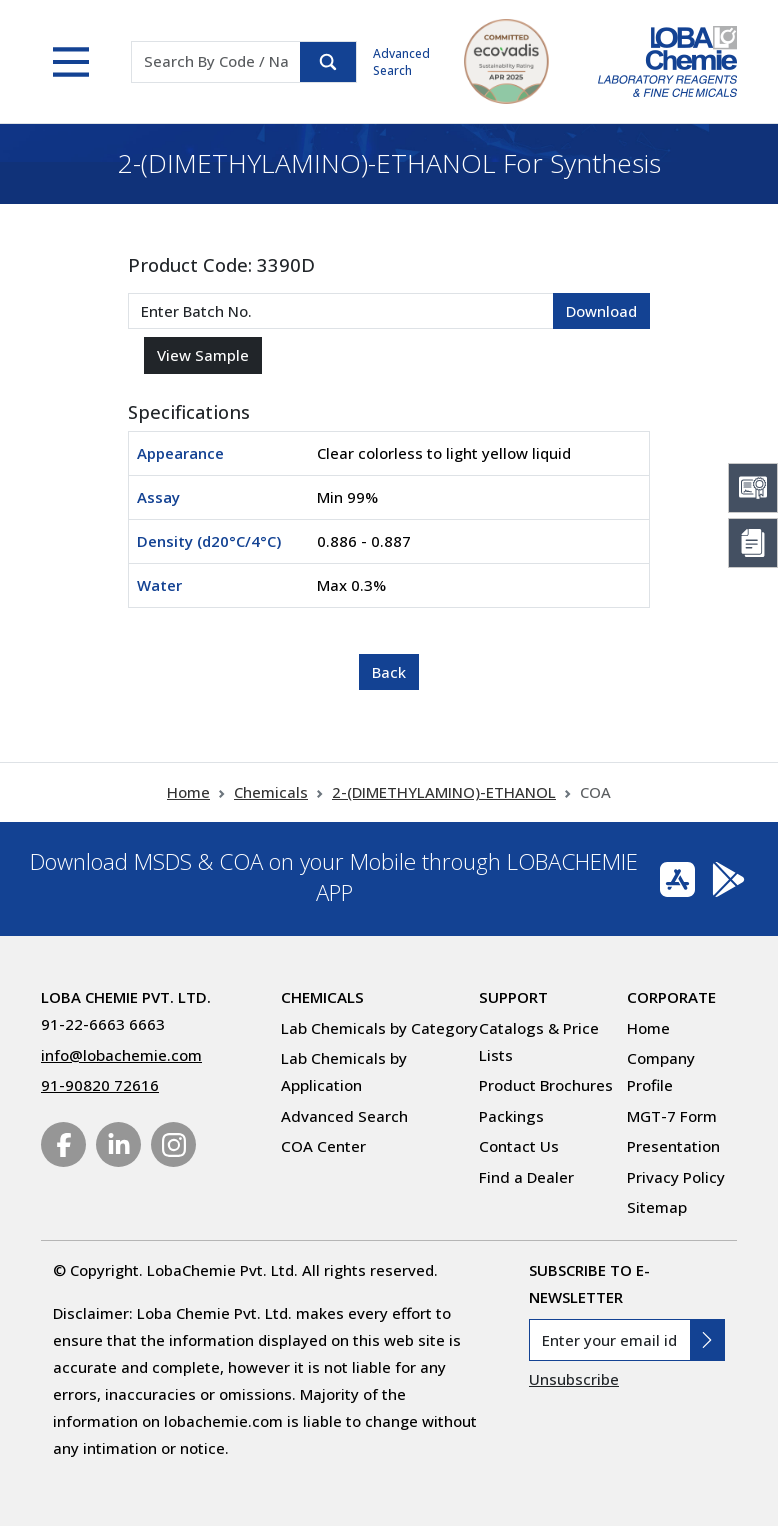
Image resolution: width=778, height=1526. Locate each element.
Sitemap (657, 1207)
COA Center (323, 1146)
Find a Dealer (526, 1177)
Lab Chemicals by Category (379, 1028)
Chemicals (271, 792)
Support (513, 997)
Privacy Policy (676, 1177)
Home (188, 792)
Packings (511, 1116)
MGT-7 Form (672, 1116)
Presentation (673, 1146)
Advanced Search (401, 62)
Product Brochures (546, 1085)
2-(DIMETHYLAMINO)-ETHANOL (444, 792)
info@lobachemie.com (121, 1055)
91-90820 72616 (100, 1085)
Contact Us (519, 1146)
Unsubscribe (574, 1379)
